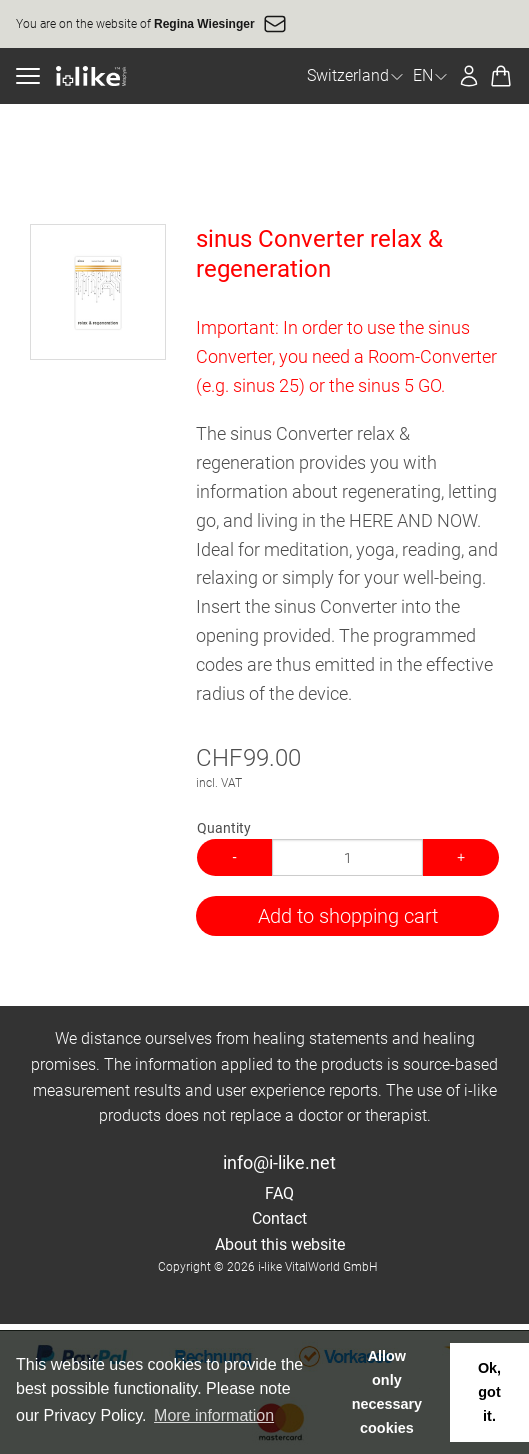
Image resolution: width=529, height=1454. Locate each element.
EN (431, 75)
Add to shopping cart (348, 916)
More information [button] (214, 1415)
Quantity (224, 828)
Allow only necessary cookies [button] (387, 1392)
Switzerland (356, 75)
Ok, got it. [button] (489, 1392)
